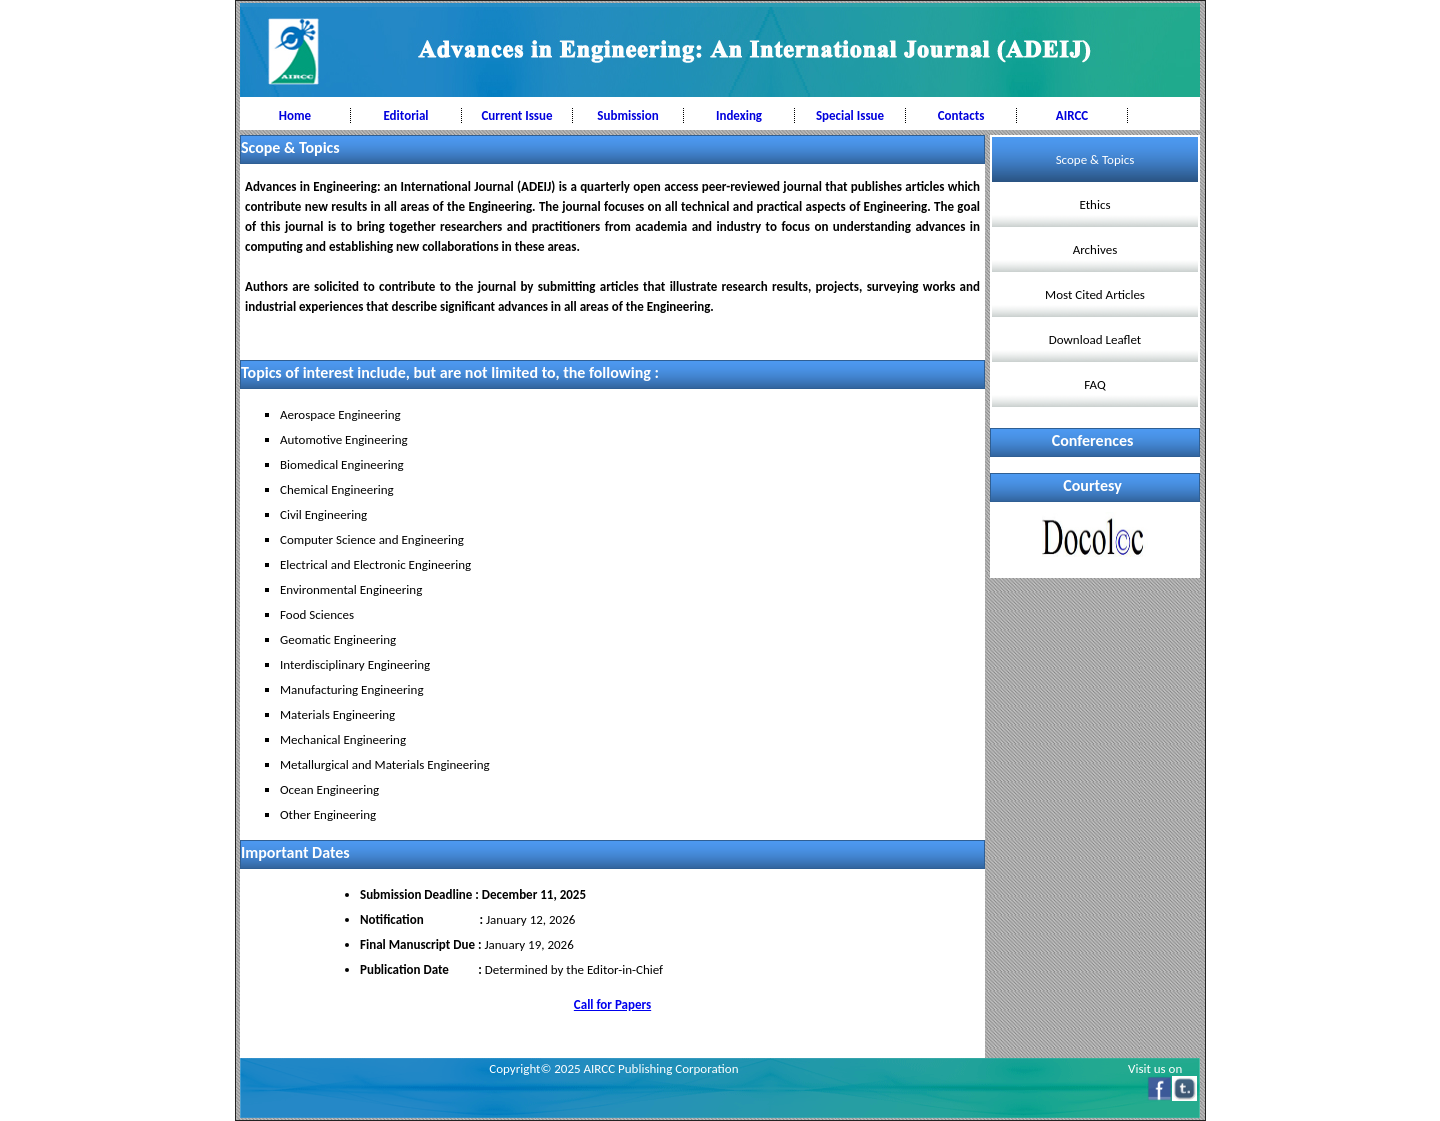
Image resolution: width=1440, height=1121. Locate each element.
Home (295, 115)
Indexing (739, 115)
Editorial (405, 115)
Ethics (1095, 204)
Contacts (961, 115)
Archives (1095, 249)
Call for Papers (612, 1004)
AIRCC (1072, 115)
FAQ (1094, 384)
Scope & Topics (1095, 159)
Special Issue (850, 115)
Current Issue (516, 115)
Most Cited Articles (1095, 294)
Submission (627, 115)
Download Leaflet (1095, 339)
